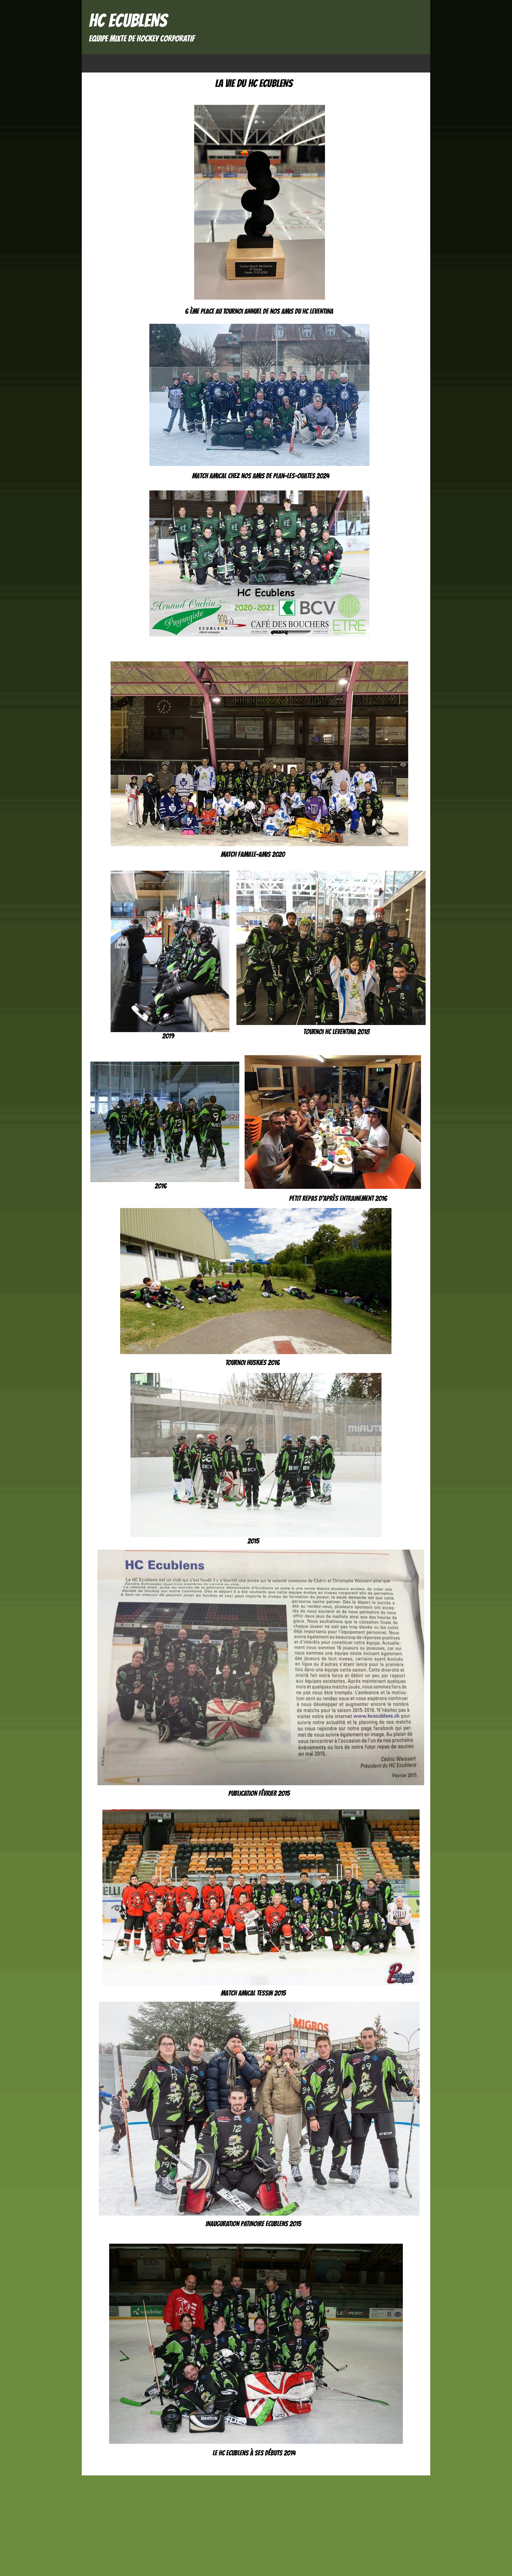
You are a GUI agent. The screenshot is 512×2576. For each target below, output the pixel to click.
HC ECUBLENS (128, 20)
